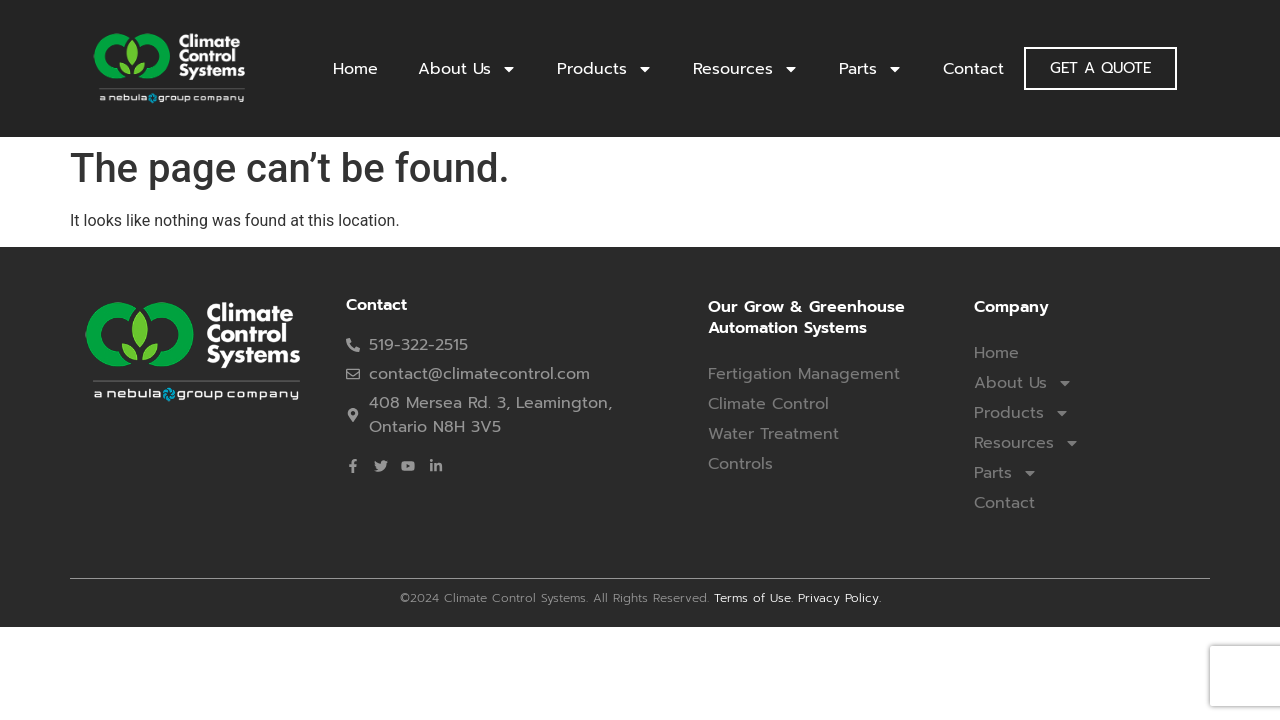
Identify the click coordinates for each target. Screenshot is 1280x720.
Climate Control (768, 404)
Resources (746, 69)
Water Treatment (773, 434)
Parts (871, 69)
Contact (973, 69)
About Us (467, 69)
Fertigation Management (804, 374)
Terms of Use (752, 598)
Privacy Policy (838, 598)
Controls (740, 464)
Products (605, 69)
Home (355, 69)
